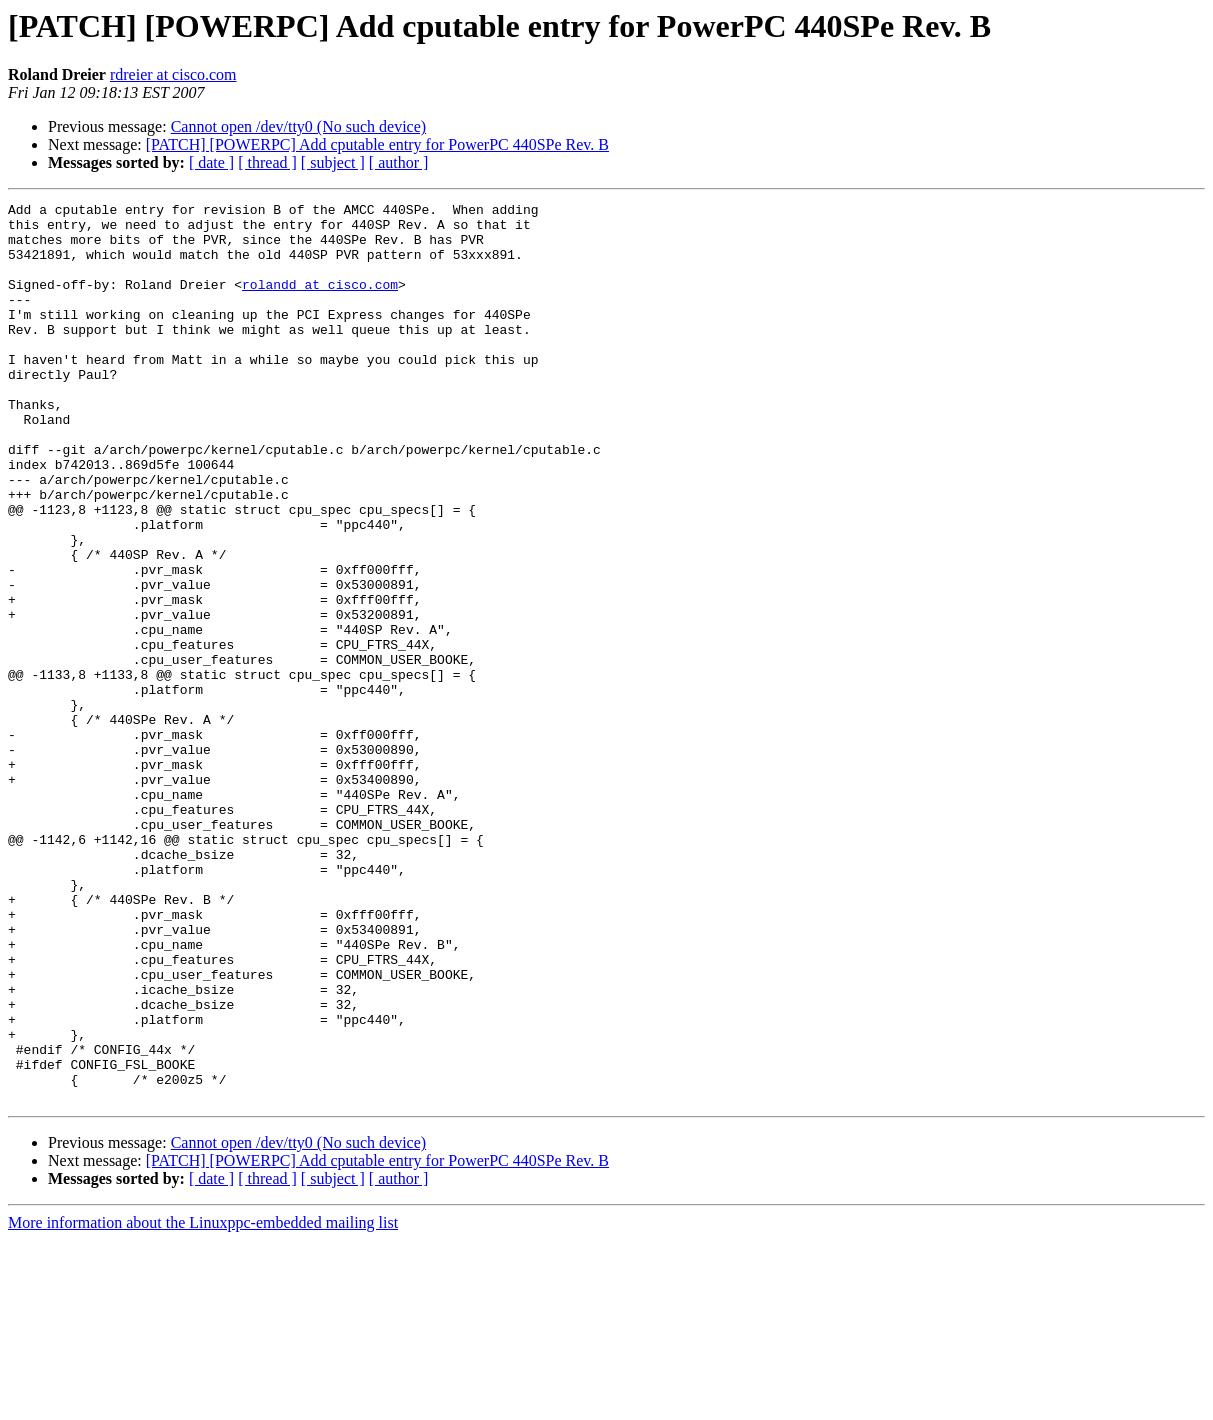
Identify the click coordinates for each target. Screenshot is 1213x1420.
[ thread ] (267, 162)
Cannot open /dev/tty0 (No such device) (299, 126)
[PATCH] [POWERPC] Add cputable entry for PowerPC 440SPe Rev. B (377, 144)
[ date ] (211, 162)
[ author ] (399, 162)
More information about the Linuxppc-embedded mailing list (203, 1402)
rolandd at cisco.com (320, 302)
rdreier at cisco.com (173, 74)
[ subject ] (333, 162)
